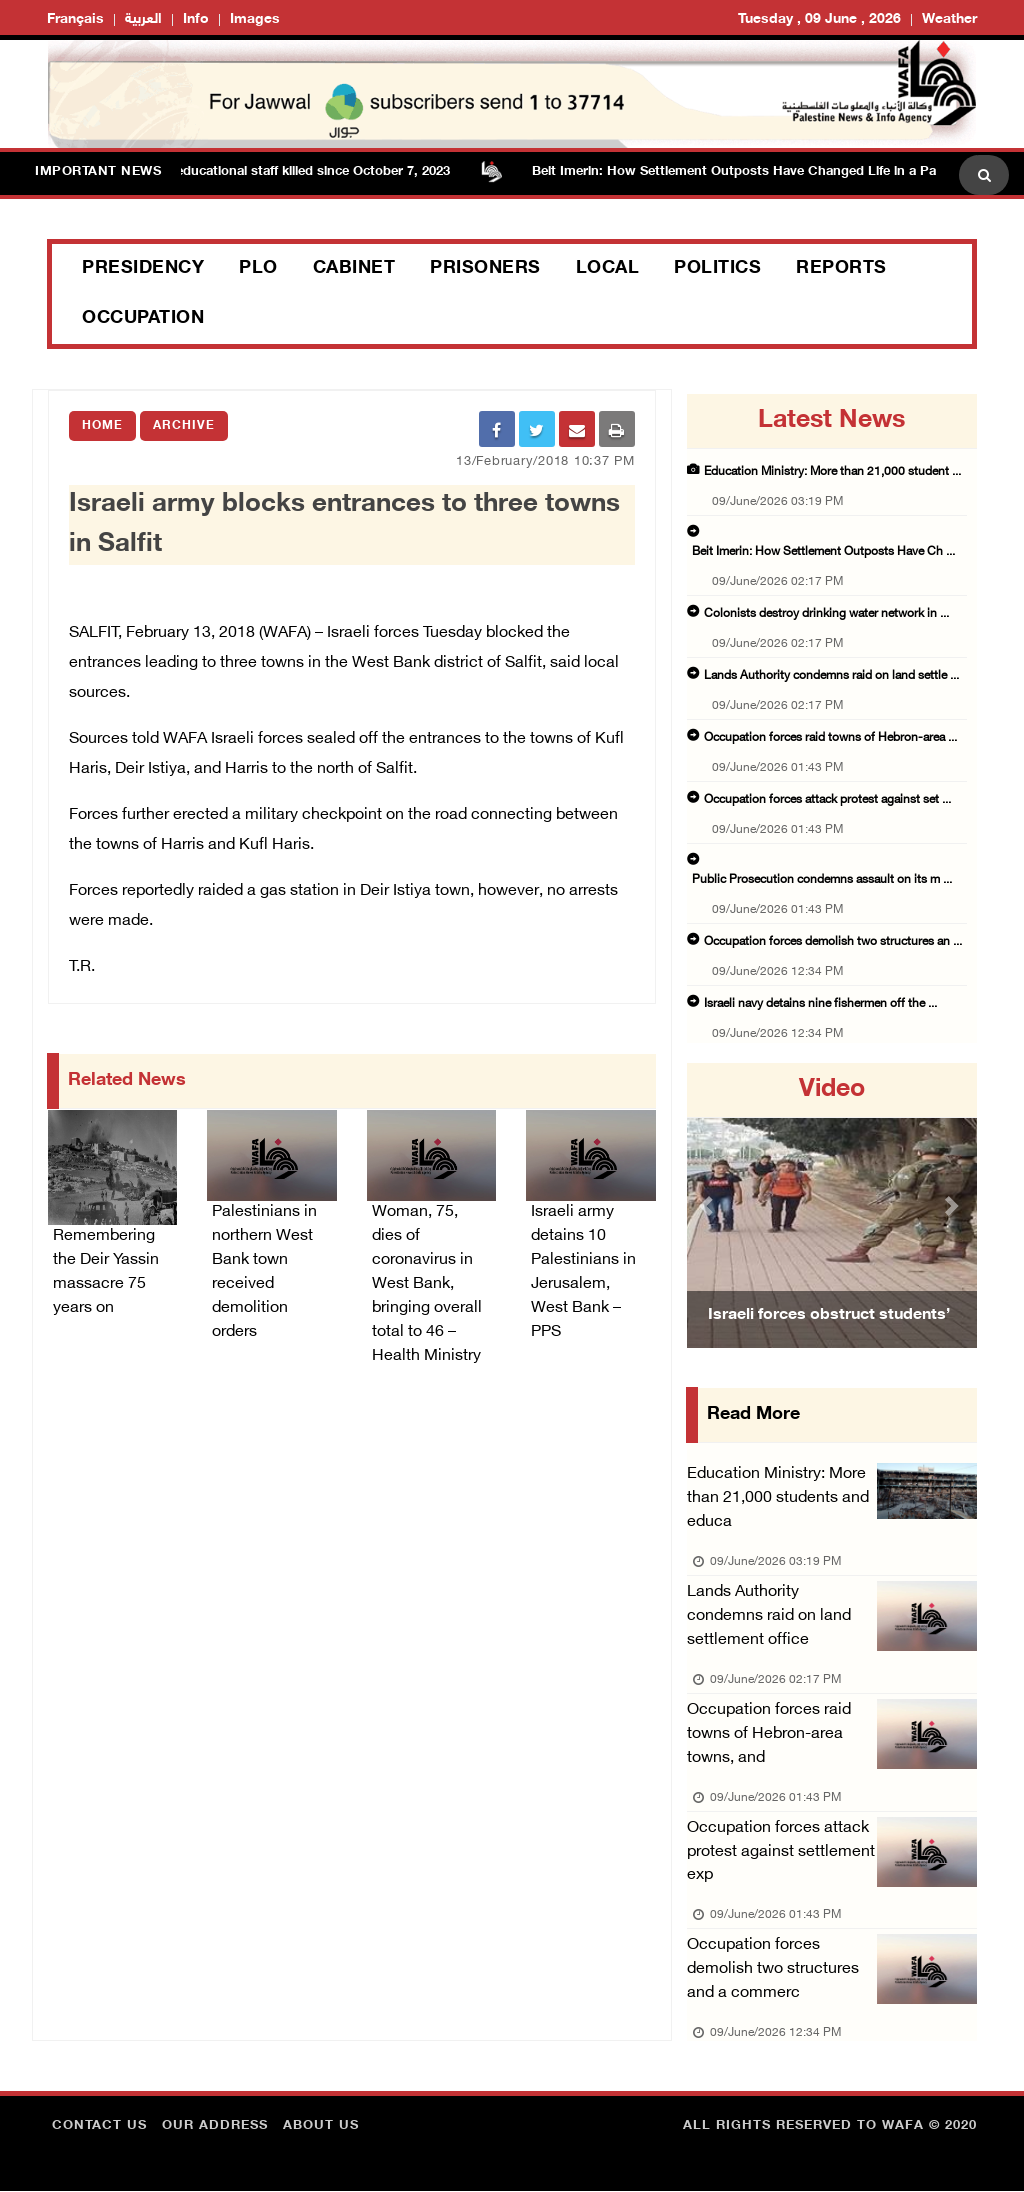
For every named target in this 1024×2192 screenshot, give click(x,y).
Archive (184, 426)
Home (102, 426)
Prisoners (485, 269)
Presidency (143, 269)
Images (255, 19)
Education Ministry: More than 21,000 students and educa (778, 1498)
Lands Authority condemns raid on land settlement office (769, 1616)
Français (75, 19)
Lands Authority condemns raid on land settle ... (831, 676)
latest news (831, 421)
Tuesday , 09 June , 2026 (819, 19)
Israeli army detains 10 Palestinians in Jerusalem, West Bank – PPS (583, 1272)
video (832, 1090)
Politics (717, 269)
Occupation (143, 319)
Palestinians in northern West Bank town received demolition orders (264, 1272)
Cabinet (354, 269)
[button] (708, 1205)
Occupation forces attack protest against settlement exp (781, 1852)
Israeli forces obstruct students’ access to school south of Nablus (829, 1340)
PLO (258, 269)
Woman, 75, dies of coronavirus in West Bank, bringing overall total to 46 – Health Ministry (427, 1284)
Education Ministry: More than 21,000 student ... (832, 472)
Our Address (215, 2127)
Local (608, 269)
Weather (949, 19)
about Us (321, 2127)
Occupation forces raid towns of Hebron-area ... (830, 738)
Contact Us (99, 2127)
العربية (143, 19)
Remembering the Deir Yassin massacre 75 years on (106, 1272)
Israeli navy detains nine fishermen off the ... (820, 1004)
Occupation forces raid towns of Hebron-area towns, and (769, 1734)
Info (196, 19)
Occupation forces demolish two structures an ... (833, 942)
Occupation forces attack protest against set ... (827, 800)
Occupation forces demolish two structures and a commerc (773, 1970)
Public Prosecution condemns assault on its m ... (822, 880)
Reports (841, 269)
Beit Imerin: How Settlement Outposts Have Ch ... (823, 552)
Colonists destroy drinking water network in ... (826, 614)
